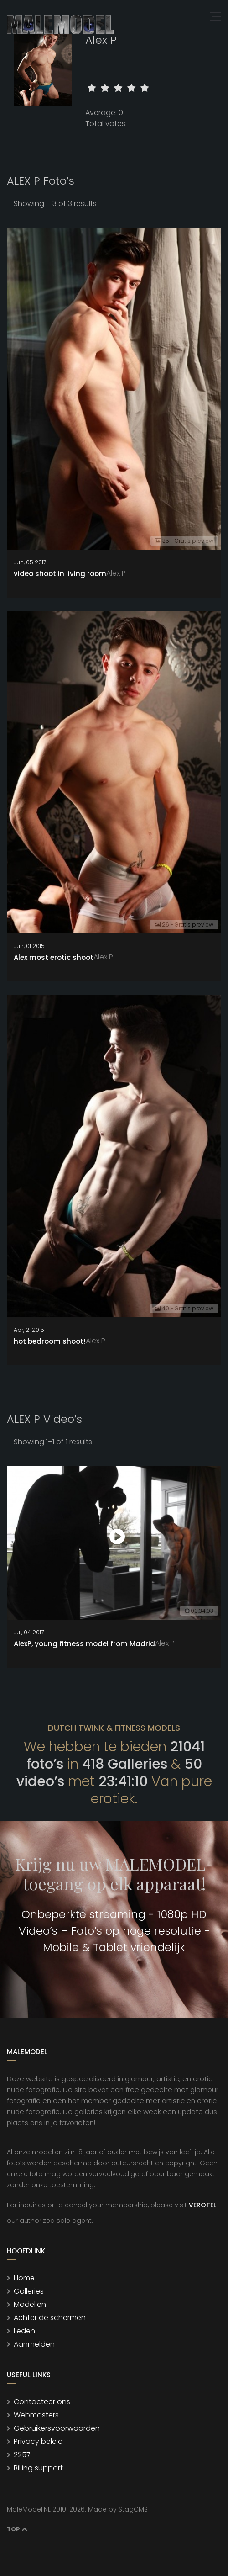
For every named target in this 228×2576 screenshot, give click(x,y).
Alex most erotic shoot (53, 957)
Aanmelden (34, 2344)
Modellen (30, 2304)
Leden (24, 2331)
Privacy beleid (38, 2441)
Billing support (38, 2468)
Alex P (116, 573)
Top (17, 2529)
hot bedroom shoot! (50, 1341)
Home (24, 2278)
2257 (22, 2454)
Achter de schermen (50, 2317)
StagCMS (133, 2509)
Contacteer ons (42, 2401)
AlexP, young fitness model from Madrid (84, 1643)
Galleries (29, 2291)
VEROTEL (202, 2205)
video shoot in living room (60, 573)
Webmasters (36, 2415)
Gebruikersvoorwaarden (57, 2428)
